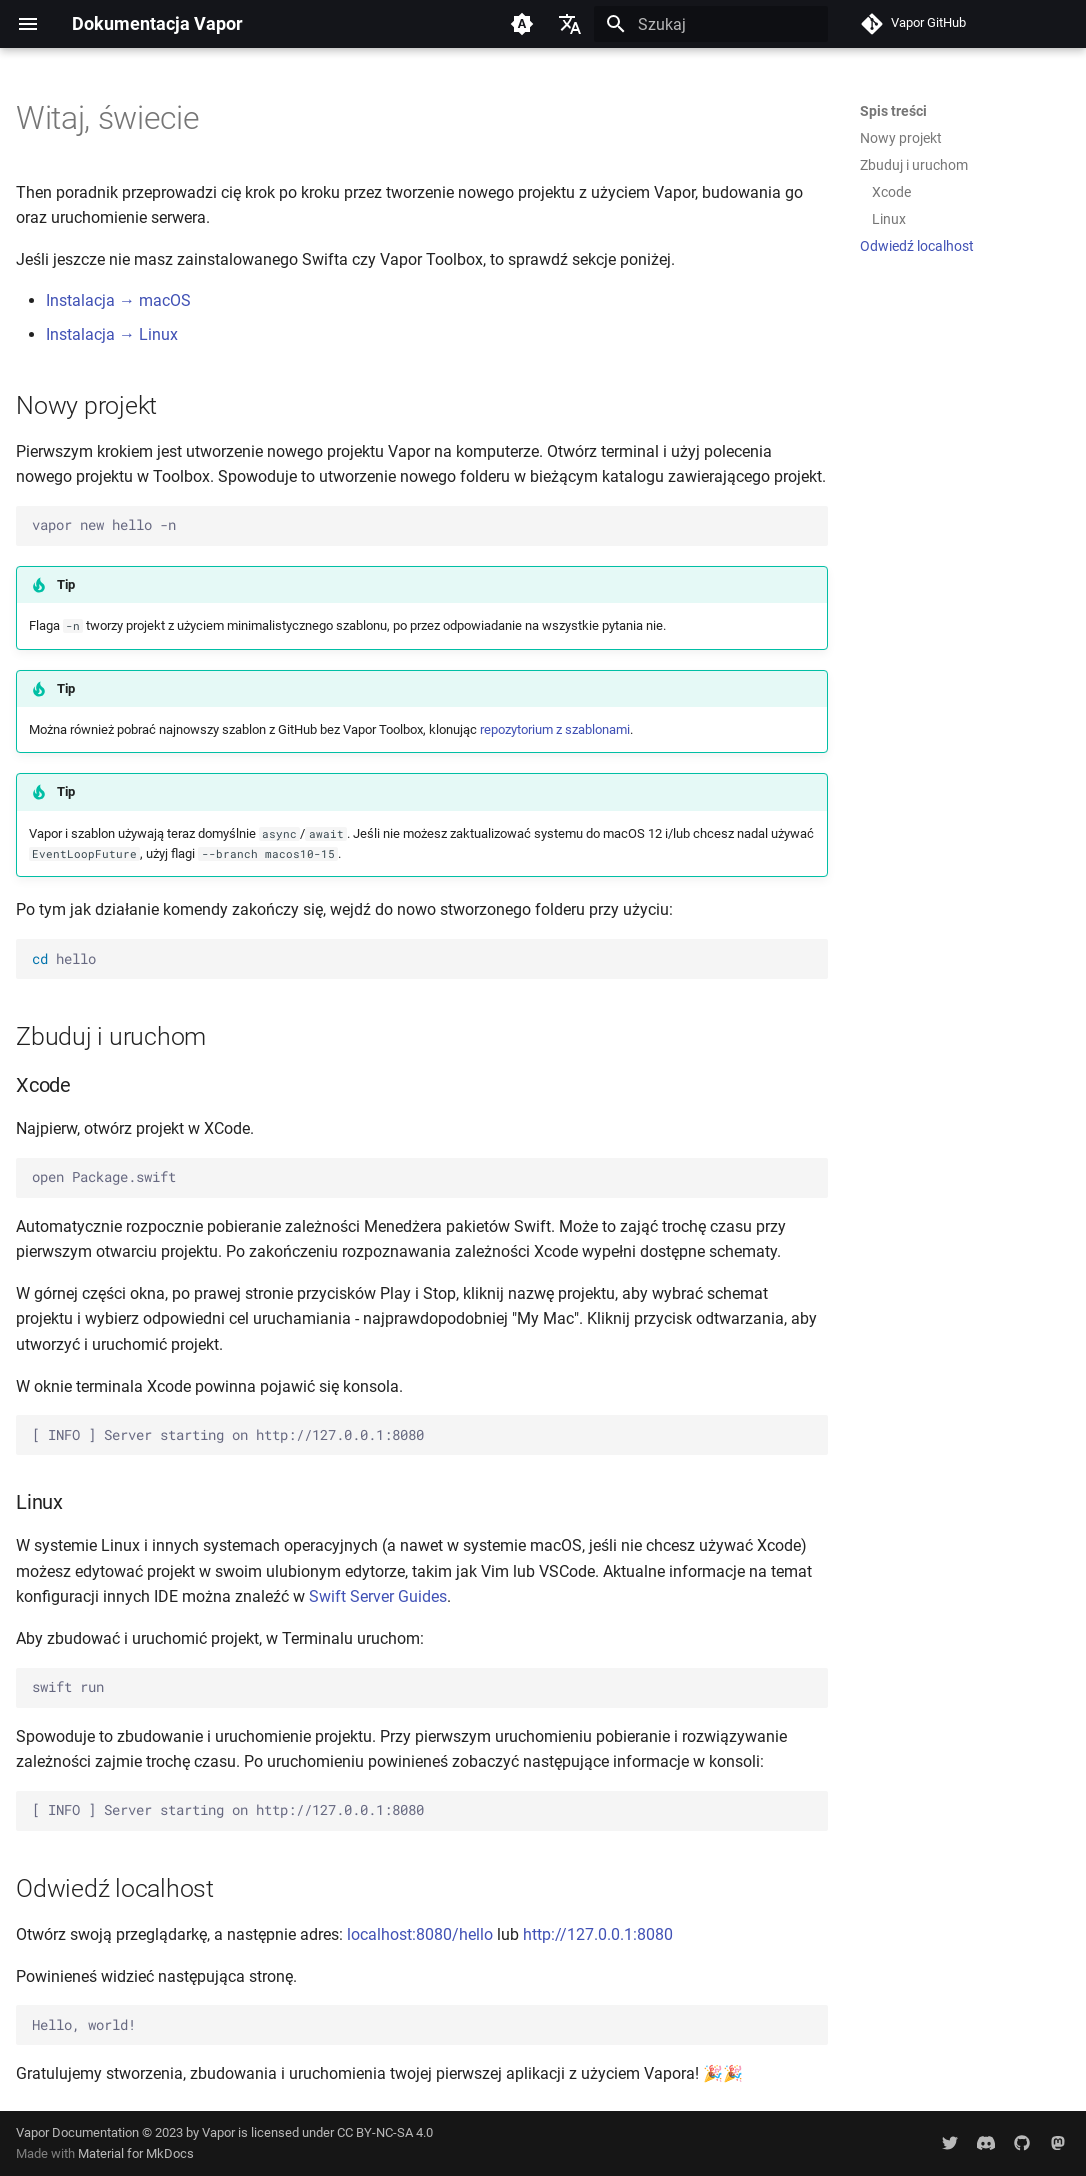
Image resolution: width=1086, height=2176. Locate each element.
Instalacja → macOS (118, 300)
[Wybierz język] (570, 24)
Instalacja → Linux (112, 334)
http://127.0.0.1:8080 (598, 1934)
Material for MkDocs (136, 2153)
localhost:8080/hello (420, 1934)
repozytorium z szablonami (555, 729)
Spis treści (893, 111)
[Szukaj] (711, 24)
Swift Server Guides (378, 1596)
